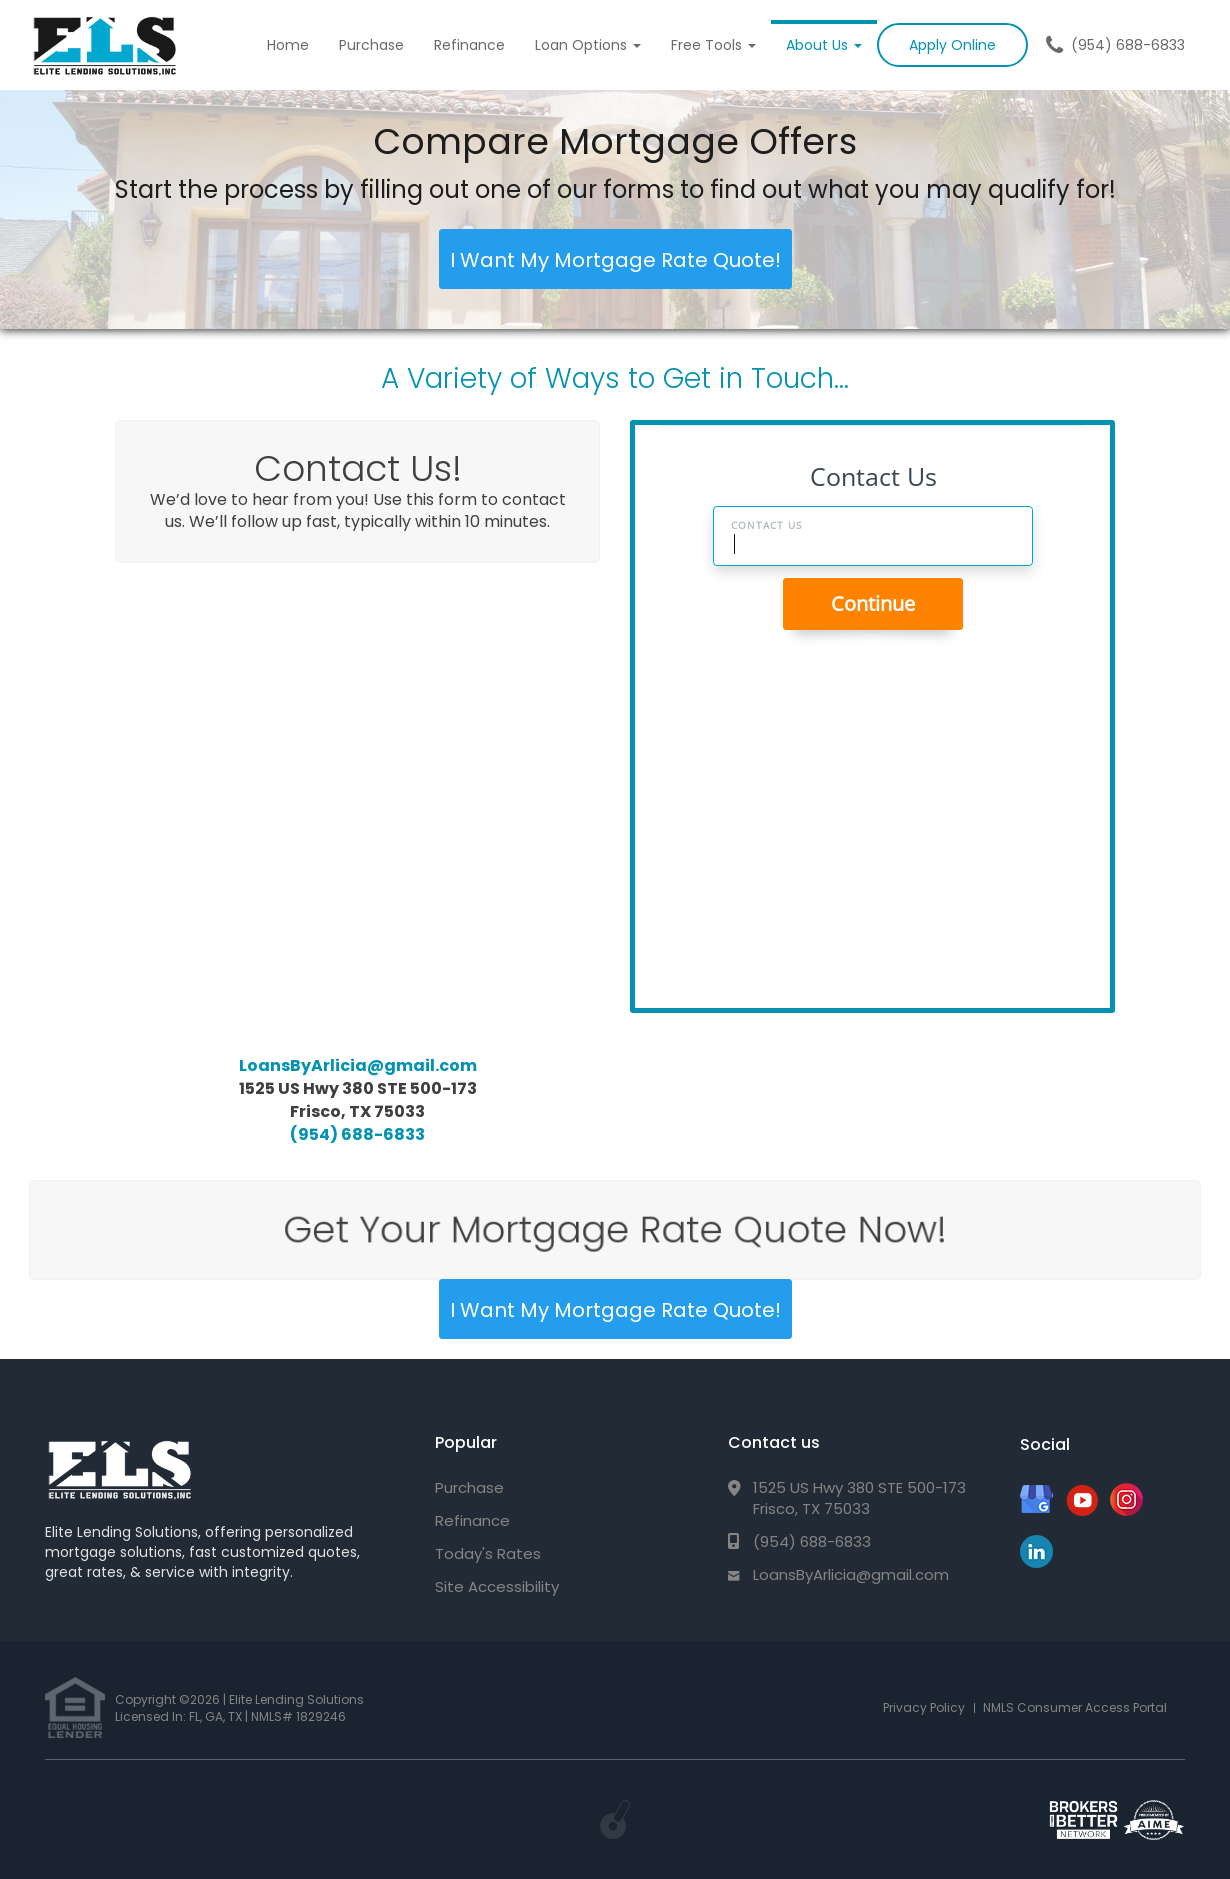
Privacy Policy (924, 1707)
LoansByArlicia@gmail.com (358, 1065)
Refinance (469, 45)
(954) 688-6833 (1128, 45)
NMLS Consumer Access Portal (1075, 1707)
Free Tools (713, 45)
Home (288, 45)
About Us (824, 45)
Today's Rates (488, 1553)
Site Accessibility (497, 1586)
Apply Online (952, 45)
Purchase (371, 45)
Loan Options (588, 45)
